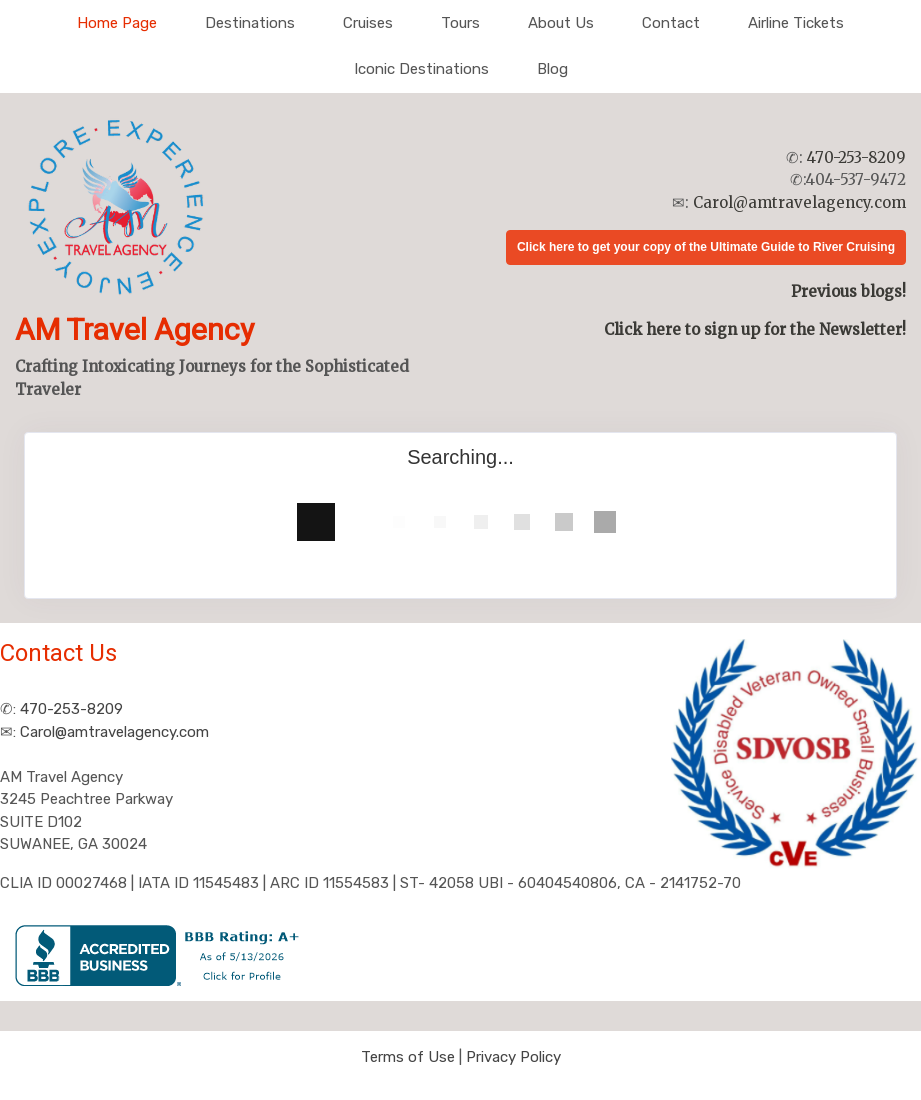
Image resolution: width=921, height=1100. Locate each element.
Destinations (250, 23)
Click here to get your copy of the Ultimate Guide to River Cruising (706, 247)
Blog (552, 69)
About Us (561, 23)
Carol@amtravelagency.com (799, 202)
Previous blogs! (848, 291)
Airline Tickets (796, 23)
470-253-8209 (856, 157)
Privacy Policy (513, 1057)
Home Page (117, 23)
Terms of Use (408, 1057)
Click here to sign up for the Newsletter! (755, 329)
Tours (460, 23)
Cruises (368, 23)
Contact (671, 23)
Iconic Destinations (421, 69)
